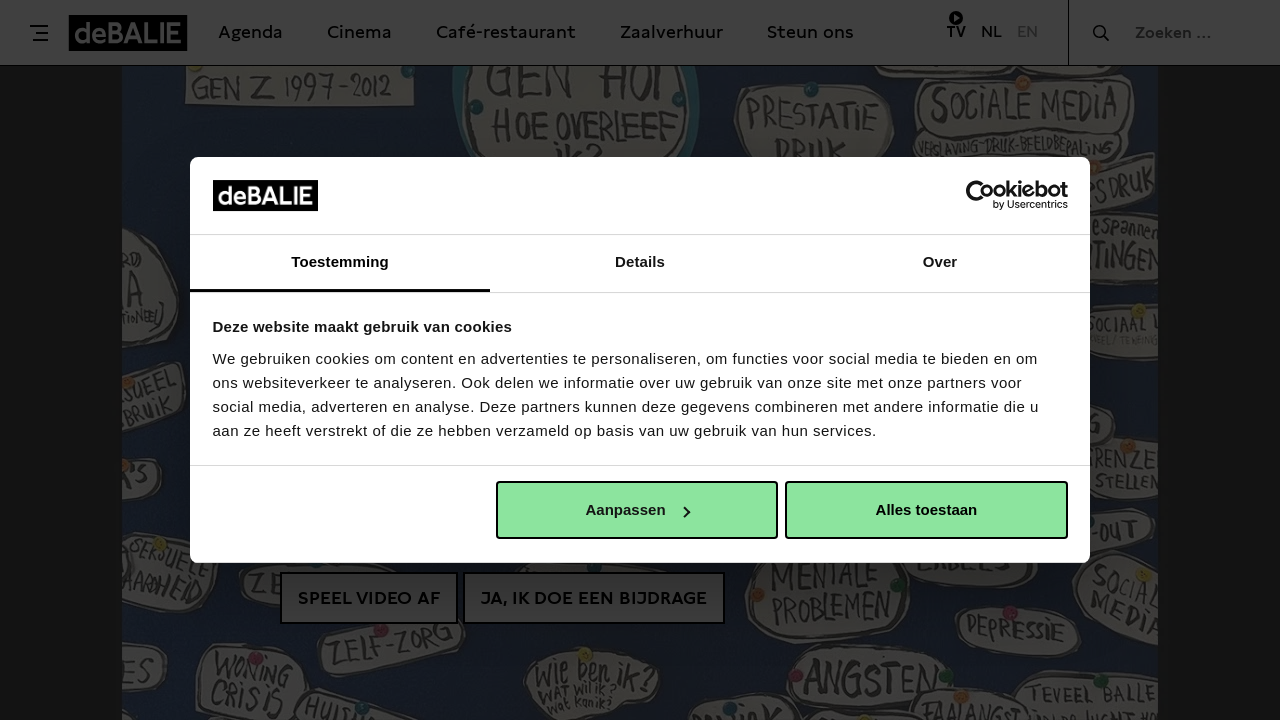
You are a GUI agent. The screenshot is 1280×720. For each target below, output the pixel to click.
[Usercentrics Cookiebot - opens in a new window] (980, 195)
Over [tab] (940, 261)
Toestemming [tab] (340, 261)
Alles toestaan (927, 509)
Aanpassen (638, 509)
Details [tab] (640, 261)
